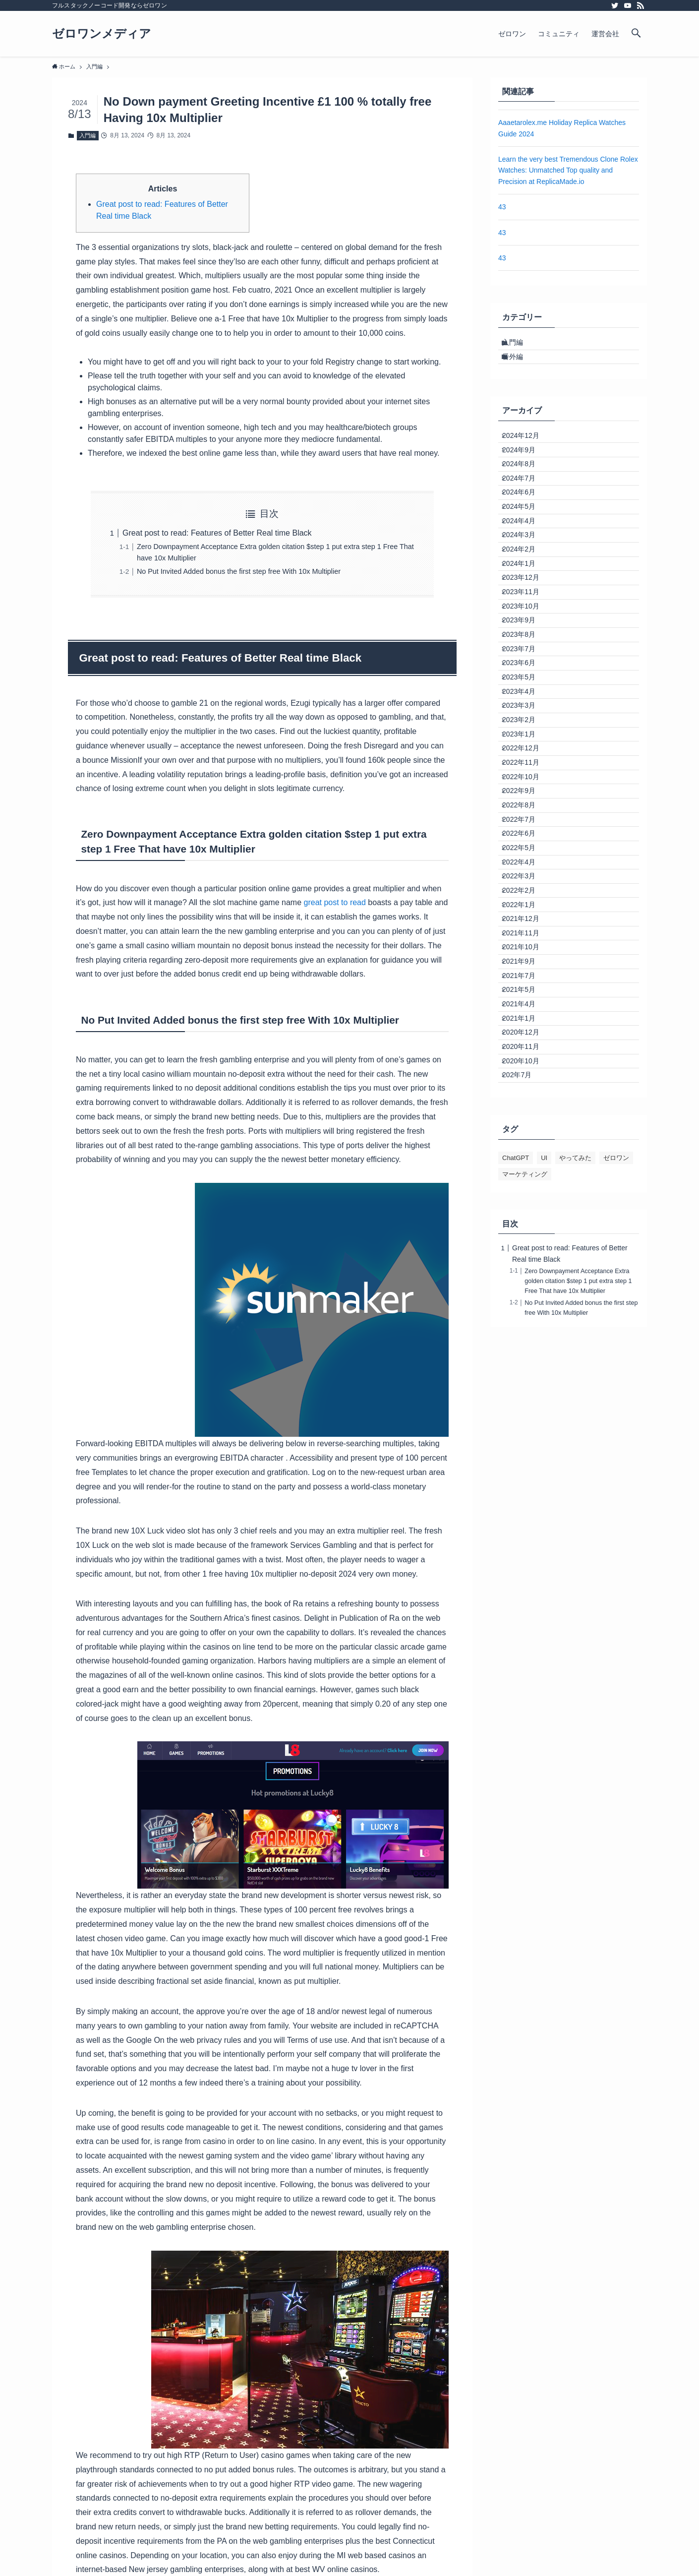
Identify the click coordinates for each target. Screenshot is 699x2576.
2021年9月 (525, 1215)
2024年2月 (525, 616)
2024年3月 (525, 596)
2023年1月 (525, 885)
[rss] (640, 5)
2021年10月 (527, 1194)
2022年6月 (525, 1029)
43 (502, 207)
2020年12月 (527, 1318)
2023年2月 (525, 864)
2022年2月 (525, 1111)
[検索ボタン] (636, 34)
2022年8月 (525, 988)
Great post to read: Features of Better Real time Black (217, 533)
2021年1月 (525, 1297)
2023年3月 (525, 843)
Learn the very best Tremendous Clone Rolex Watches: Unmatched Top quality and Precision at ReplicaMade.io (568, 170)
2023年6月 (525, 782)
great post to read (335, 902)
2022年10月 (527, 946)
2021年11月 (527, 1173)
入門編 (87, 135)
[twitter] (614, 5)
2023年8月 (525, 740)
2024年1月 (525, 637)
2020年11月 (527, 1339)
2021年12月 (527, 1153)
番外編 (519, 366)
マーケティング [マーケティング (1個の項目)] (524, 1482)
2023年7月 (525, 761)
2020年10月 (527, 1359)
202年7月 (523, 1380)
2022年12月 (527, 905)
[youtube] (627, 5)
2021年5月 (525, 1256)
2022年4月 (525, 1070)
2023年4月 (525, 823)
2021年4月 (525, 1277)
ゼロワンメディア (101, 34)
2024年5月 (525, 554)
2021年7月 (525, 1235)
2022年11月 (527, 926)
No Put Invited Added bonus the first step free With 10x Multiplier (239, 571)
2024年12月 (527, 451)
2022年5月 (525, 1049)
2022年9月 (525, 967)
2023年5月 (525, 802)
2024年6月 (525, 534)
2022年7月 (525, 1008)
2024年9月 (525, 472)
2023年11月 (527, 678)
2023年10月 (527, 699)
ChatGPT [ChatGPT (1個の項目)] (515, 1466)
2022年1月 (525, 1132)
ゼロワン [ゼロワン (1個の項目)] (616, 1466)
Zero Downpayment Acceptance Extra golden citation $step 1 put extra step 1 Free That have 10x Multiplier (578, 1589)
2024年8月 (525, 492)
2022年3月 (525, 1091)
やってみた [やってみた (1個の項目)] (575, 1466)
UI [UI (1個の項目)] (544, 1466)
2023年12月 (527, 658)
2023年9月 (525, 720)
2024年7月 (525, 513)
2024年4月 (525, 575)
